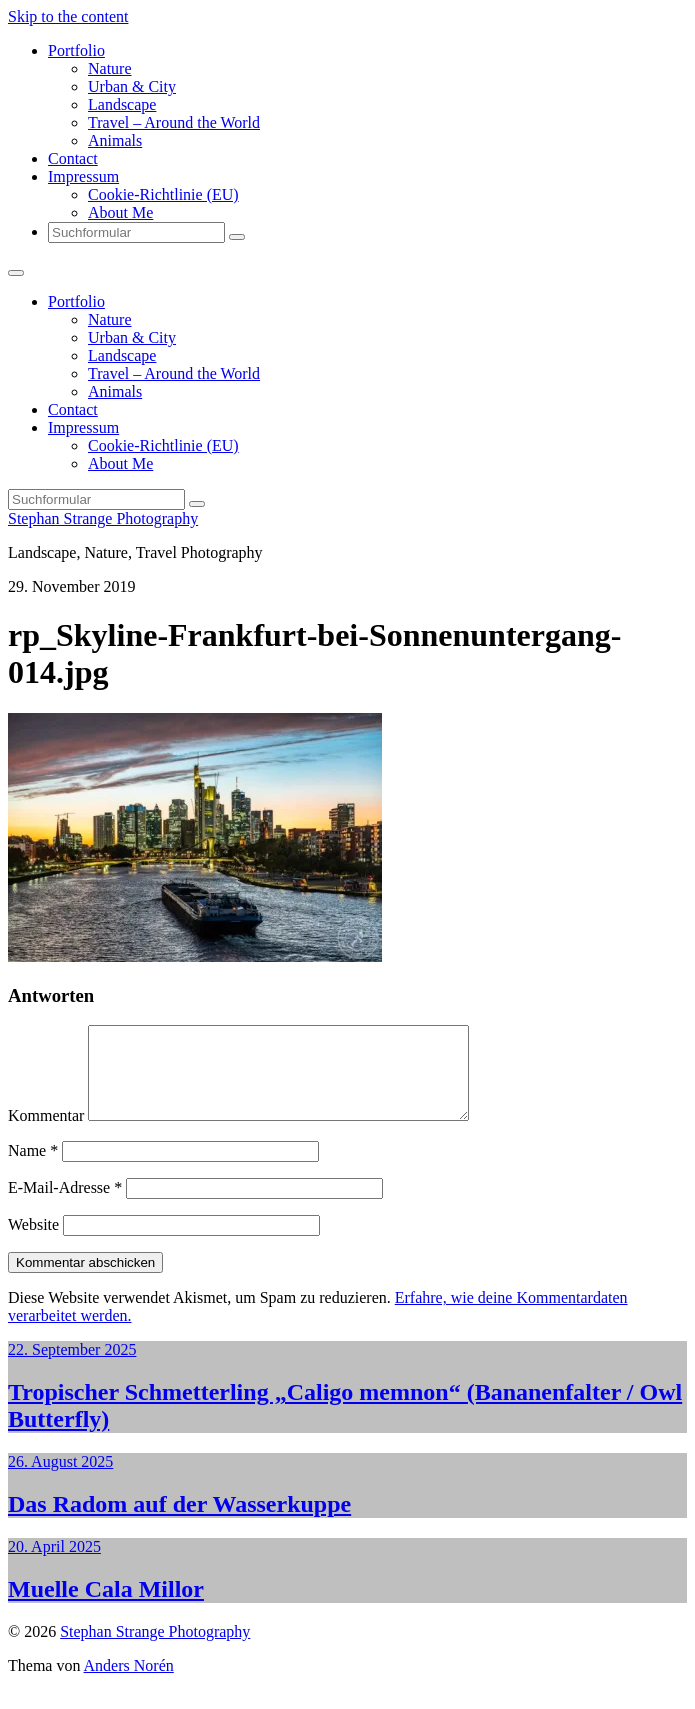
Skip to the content (68, 16)
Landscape (122, 104)
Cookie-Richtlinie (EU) (163, 194)
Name (33, 1168)
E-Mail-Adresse (65, 1205)
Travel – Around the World (174, 122)
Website (33, 1242)
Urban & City (132, 86)
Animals (115, 140)
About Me (120, 212)
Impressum (83, 176)
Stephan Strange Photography (103, 518)
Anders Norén (129, 1683)
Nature (110, 68)
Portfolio (76, 50)
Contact (73, 158)
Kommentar (46, 1133)
